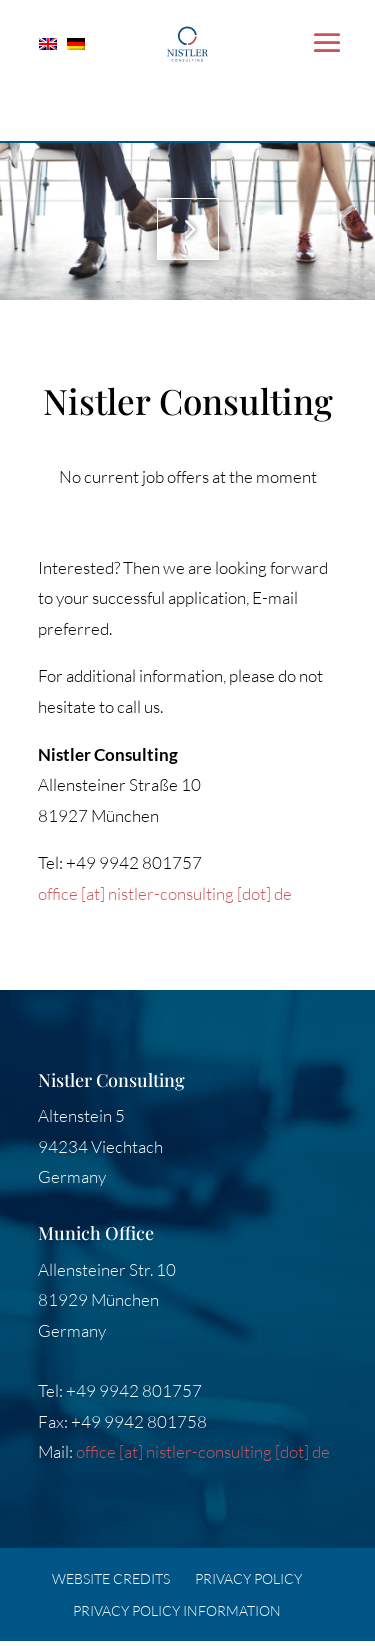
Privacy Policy (248, 1578)
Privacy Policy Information (177, 1610)
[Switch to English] (53, 42)
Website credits (111, 1578)
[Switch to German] (81, 42)
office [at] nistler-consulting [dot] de (165, 893)
